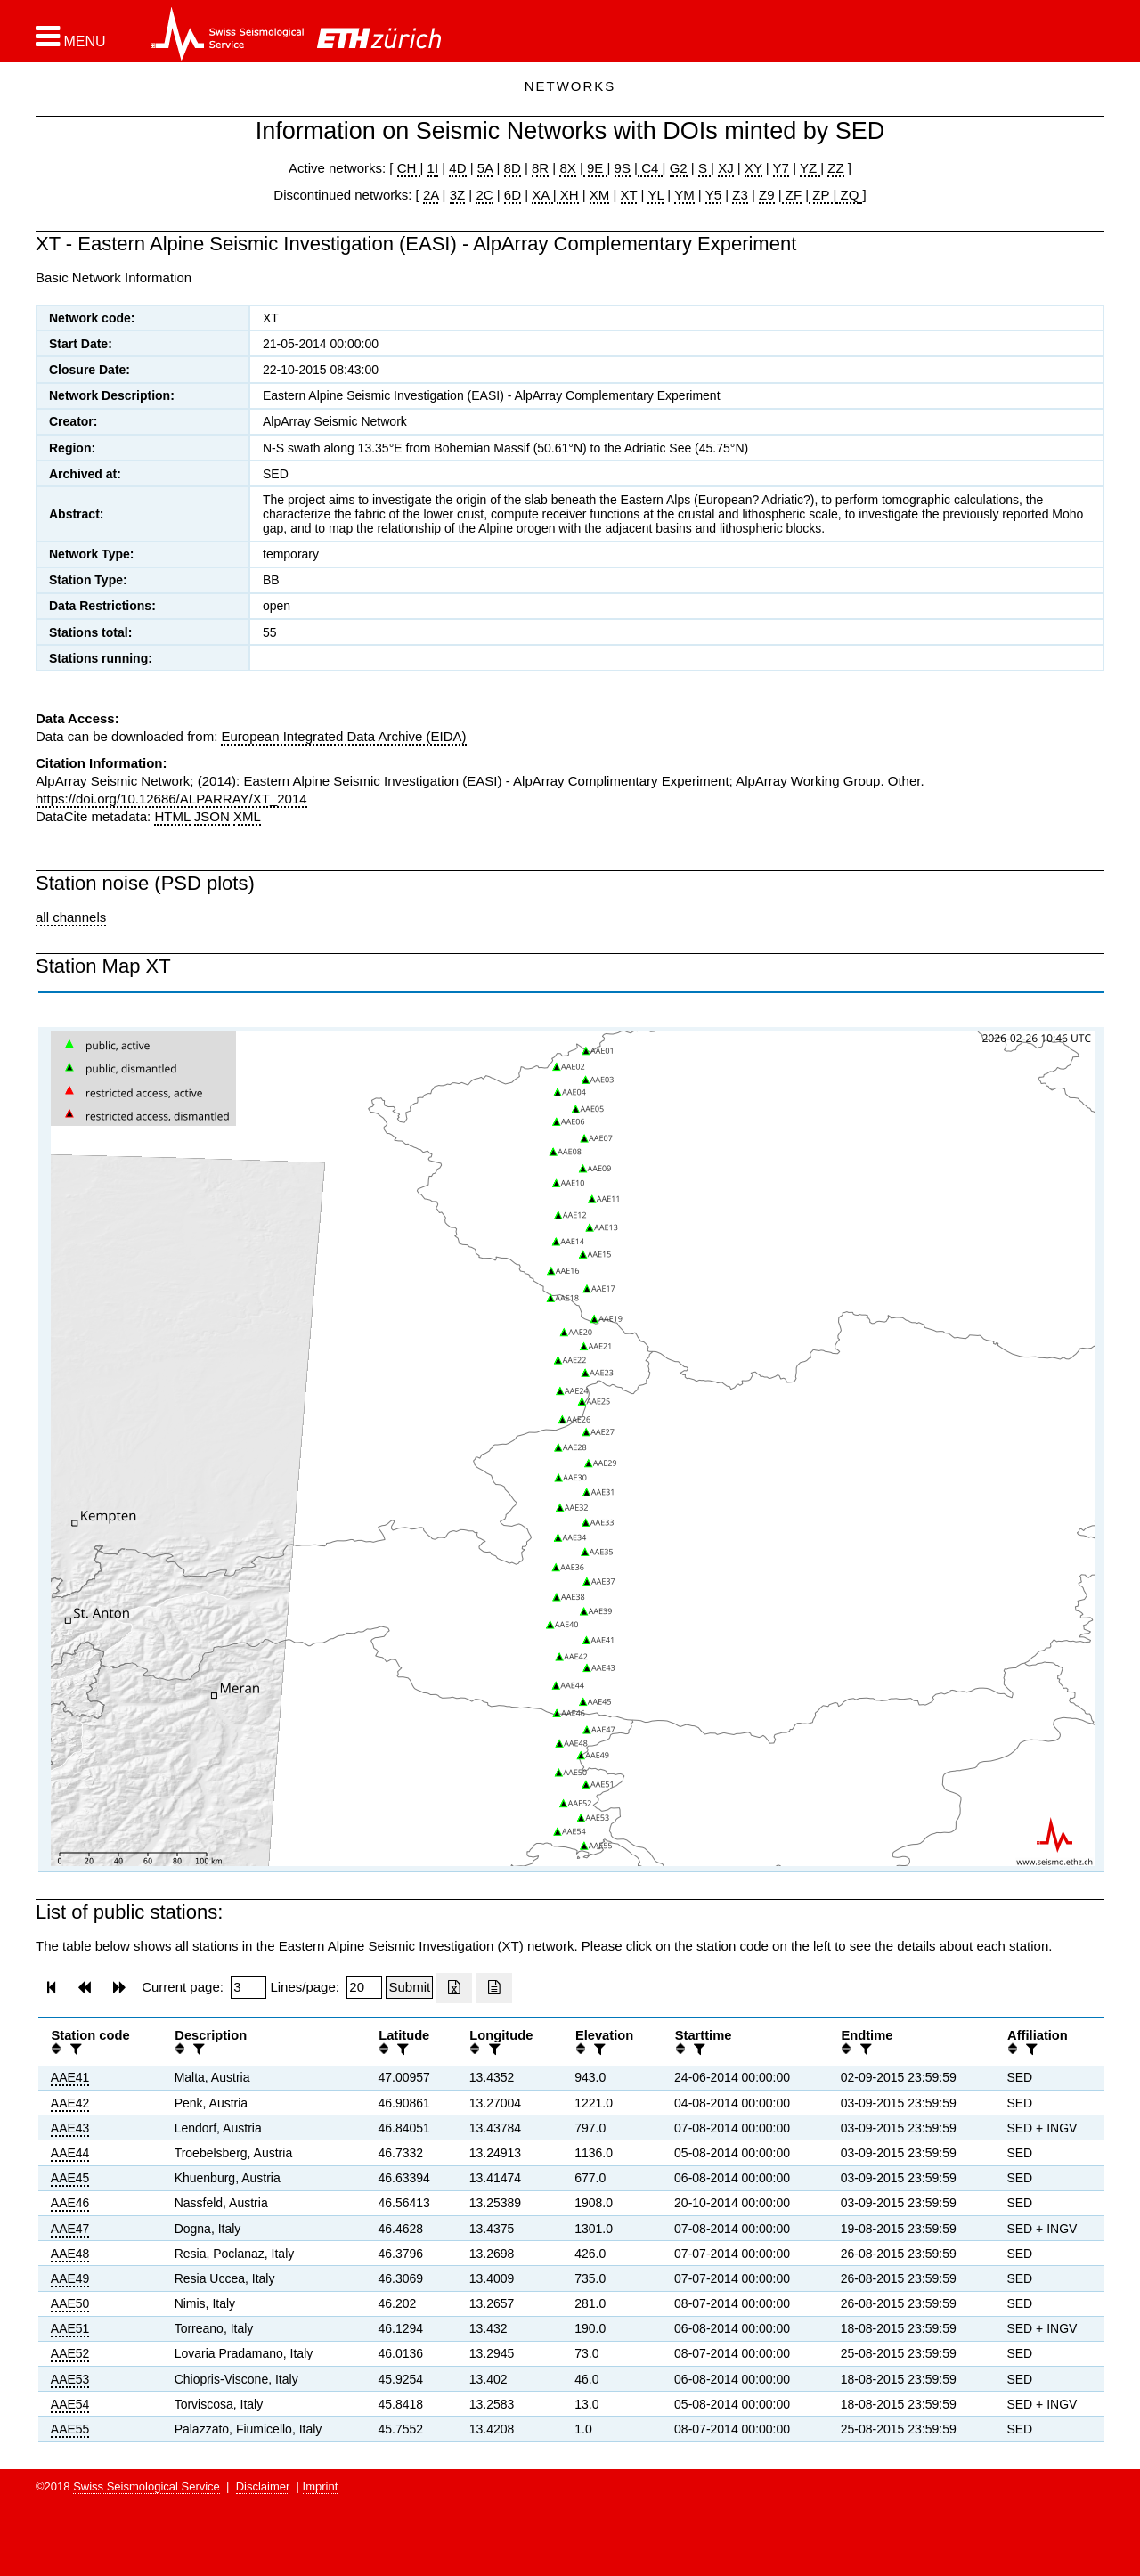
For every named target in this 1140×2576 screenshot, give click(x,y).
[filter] (74, 2049)
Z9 (767, 194)
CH (408, 167)
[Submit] (409, 1987)
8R (540, 167)
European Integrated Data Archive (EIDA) (343, 736)
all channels (71, 917)
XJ (726, 167)
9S (623, 167)
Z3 (740, 194)
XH (568, 194)
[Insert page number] (248, 1987)
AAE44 (70, 2153)
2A (431, 194)
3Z (458, 194)
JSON (212, 816)
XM (600, 194)
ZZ (835, 167)
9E (595, 167)
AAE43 (70, 2128)
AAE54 (70, 2404)
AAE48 (70, 2253)
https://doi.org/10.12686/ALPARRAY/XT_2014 (171, 798)
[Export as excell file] (454, 1988)
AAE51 (70, 2328)
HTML (172, 816)
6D (512, 194)
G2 (679, 167)
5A (485, 167)
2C (484, 194)
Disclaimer (263, 2486)
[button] (71, 36)
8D (512, 167)
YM (684, 194)
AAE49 (70, 2278)
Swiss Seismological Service (146, 2486)
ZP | (822, 194)
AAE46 (70, 2203)
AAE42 (70, 2103)
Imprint (320, 2486)
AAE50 (70, 2303)
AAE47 (70, 2228)
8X (567, 167)
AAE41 (70, 2077)
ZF (792, 194)
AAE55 (70, 2429)
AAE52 (70, 2353)
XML (247, 816)
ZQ (847, 194)
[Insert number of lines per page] (364, 1987)
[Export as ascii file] (494, 1988)
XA (542, 194)
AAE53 (70, 2379)
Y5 (713, 194)
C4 (650, 167)
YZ (810, 167)
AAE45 (70, 2178)
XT (629, 194)
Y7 (781, 167)
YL (655, 194)
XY (753, 167)
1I (433, 167)
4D (457, 167)
